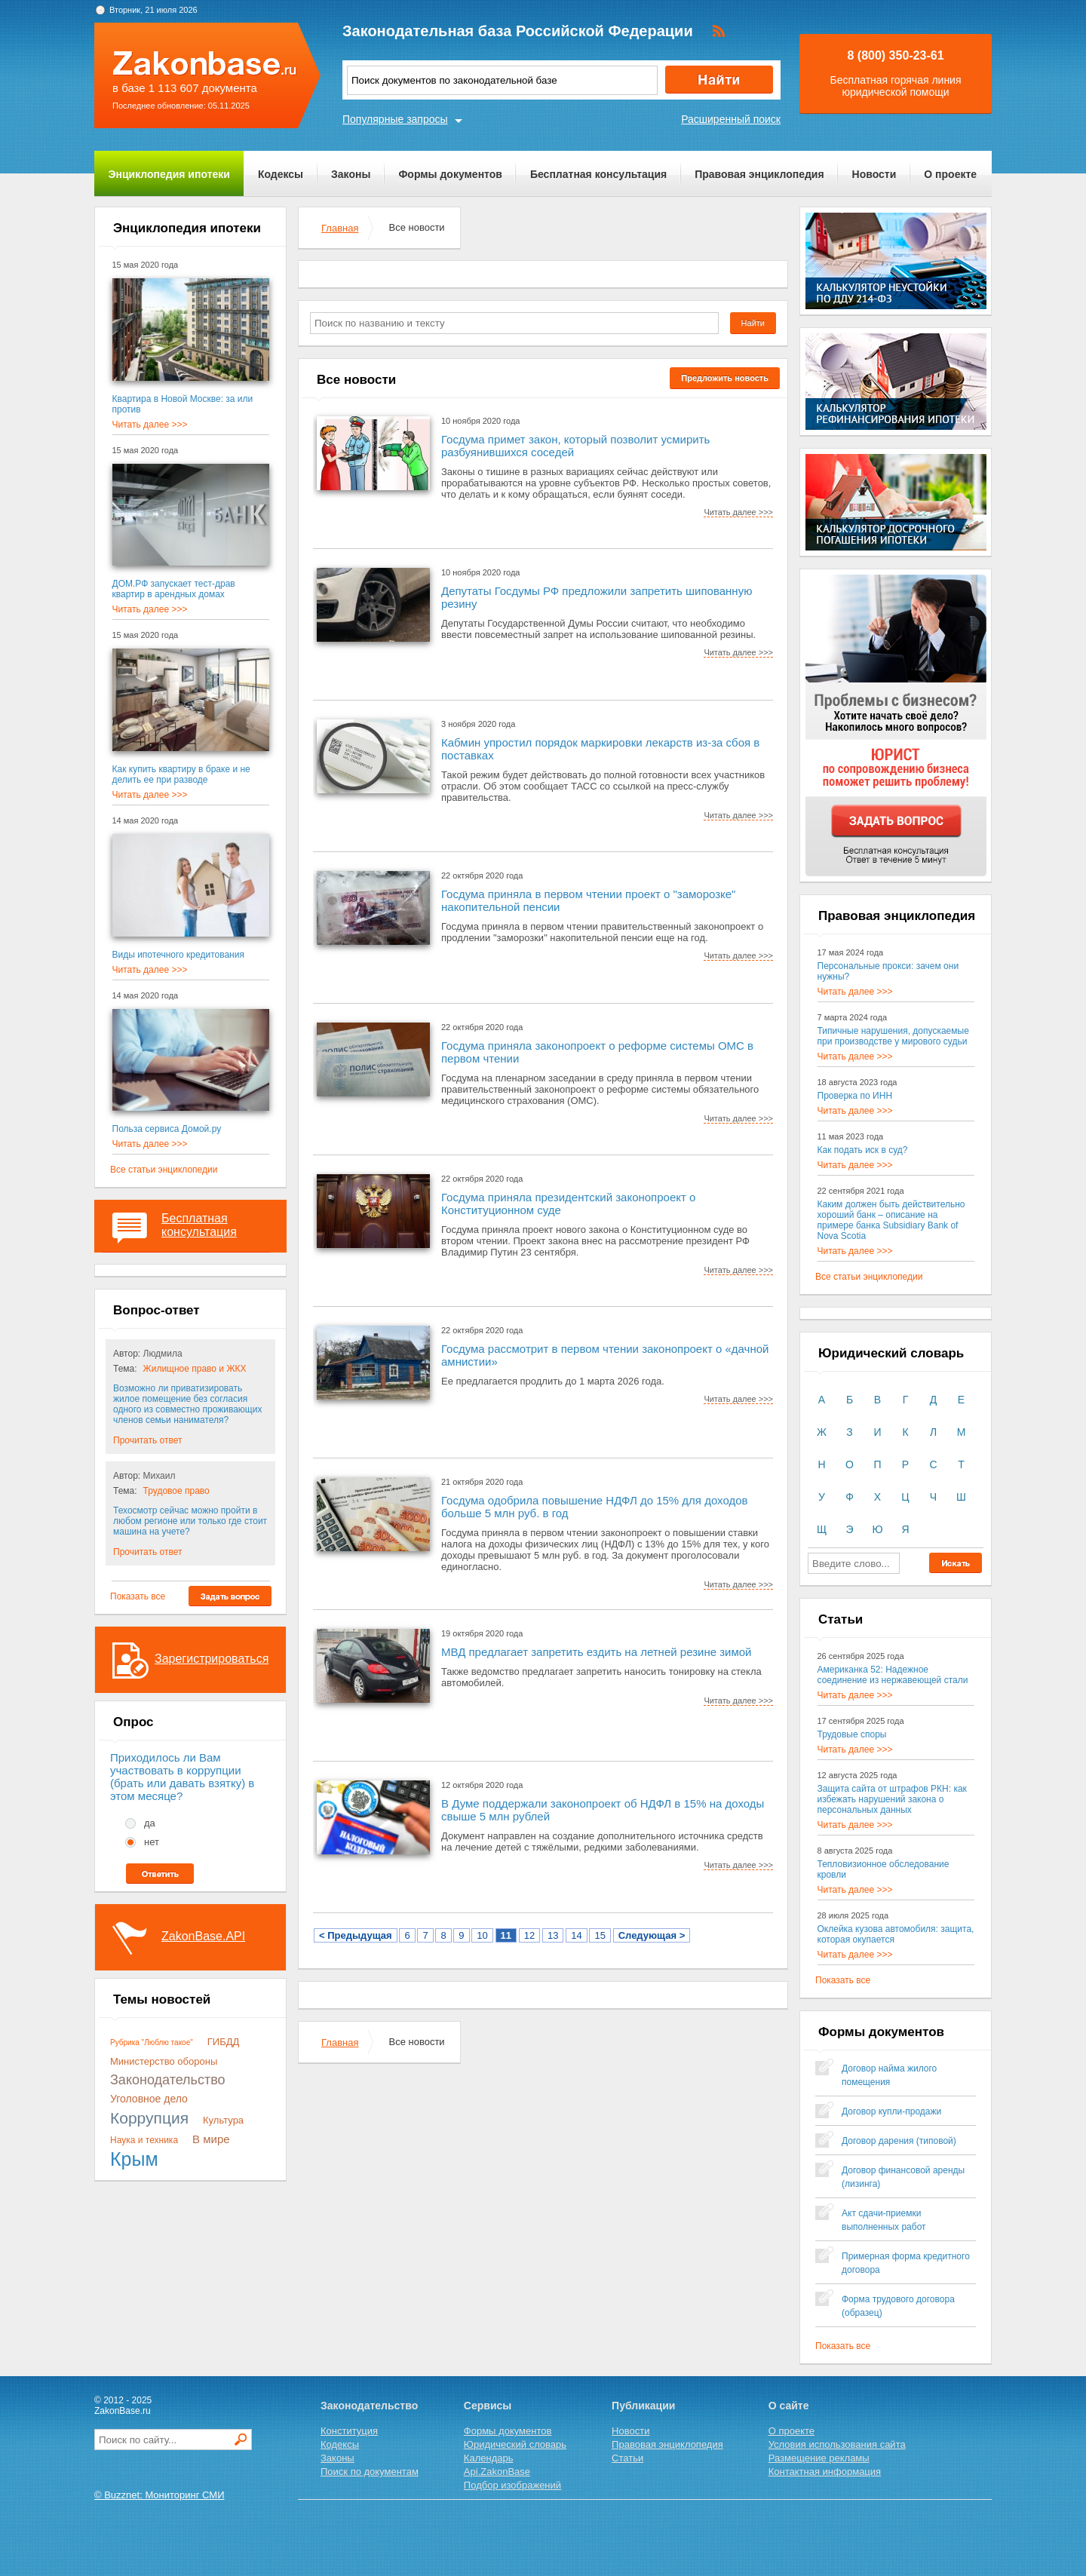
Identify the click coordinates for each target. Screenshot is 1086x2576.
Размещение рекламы (819, 2458)
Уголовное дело (149, 2099)
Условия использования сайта (837, 2444)
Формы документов (450, 174)
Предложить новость (724, 377)
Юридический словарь (515, 2444)
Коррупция (149, 2118)
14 (576, 1935)
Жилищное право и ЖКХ (195, 1368)
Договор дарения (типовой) (899, 2141)
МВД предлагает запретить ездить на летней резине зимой (596, 1651)
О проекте (950, 174)
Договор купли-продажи (891, 2111)
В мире (211, 2139)
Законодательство (167, 2079)
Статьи (627, 2458)
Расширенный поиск (731, 119)
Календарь (489, 2458)
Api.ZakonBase (497, 2471)
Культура (223, 2120)
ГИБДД (223, 2041)
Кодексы (280, 174)
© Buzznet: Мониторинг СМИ (159, 2495)
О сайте (788, 2406)
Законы (350, 174)
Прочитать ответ (147, 1440)
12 (529, 1935)
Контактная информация (824, 2471)
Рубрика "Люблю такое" (151, 2042)
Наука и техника (144, 2140)
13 (553, 1935)
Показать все (137, 1596)
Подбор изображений (512, 2485)
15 (599, 1935)
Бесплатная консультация (598, 174)
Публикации (643, 2406)
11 (506, 1935)
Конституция (349, 2430)
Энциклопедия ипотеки (169, 174)
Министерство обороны (163, 2061)
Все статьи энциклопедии (163, 1169)
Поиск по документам (370, 2471)
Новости (874, 174)
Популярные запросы (395, 119)
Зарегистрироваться (211, 1658)
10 (482, 1935)
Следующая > (652, 1935)
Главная (339, 228)
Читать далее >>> (150, 424)
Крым (134, 2159)
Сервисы (487, 2406)
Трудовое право (176, 1491)
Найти (753, 322)
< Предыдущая (355, 1935)
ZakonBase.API (203, 1936)
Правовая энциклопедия (759, 174)
